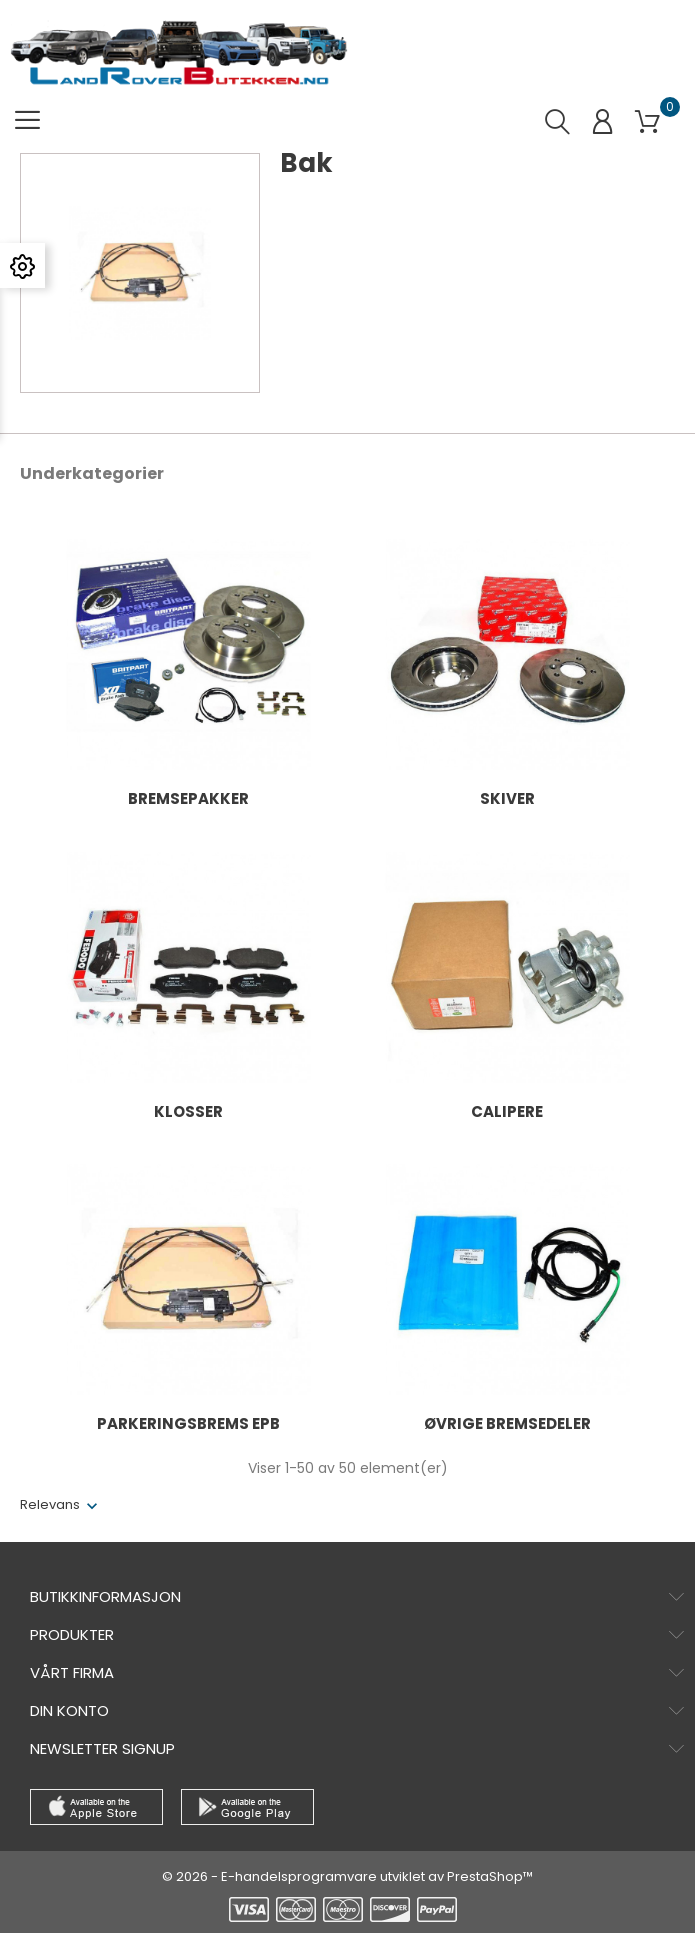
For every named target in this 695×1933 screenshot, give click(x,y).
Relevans (50, 1504)
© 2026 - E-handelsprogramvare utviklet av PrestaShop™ (347, 1876)
